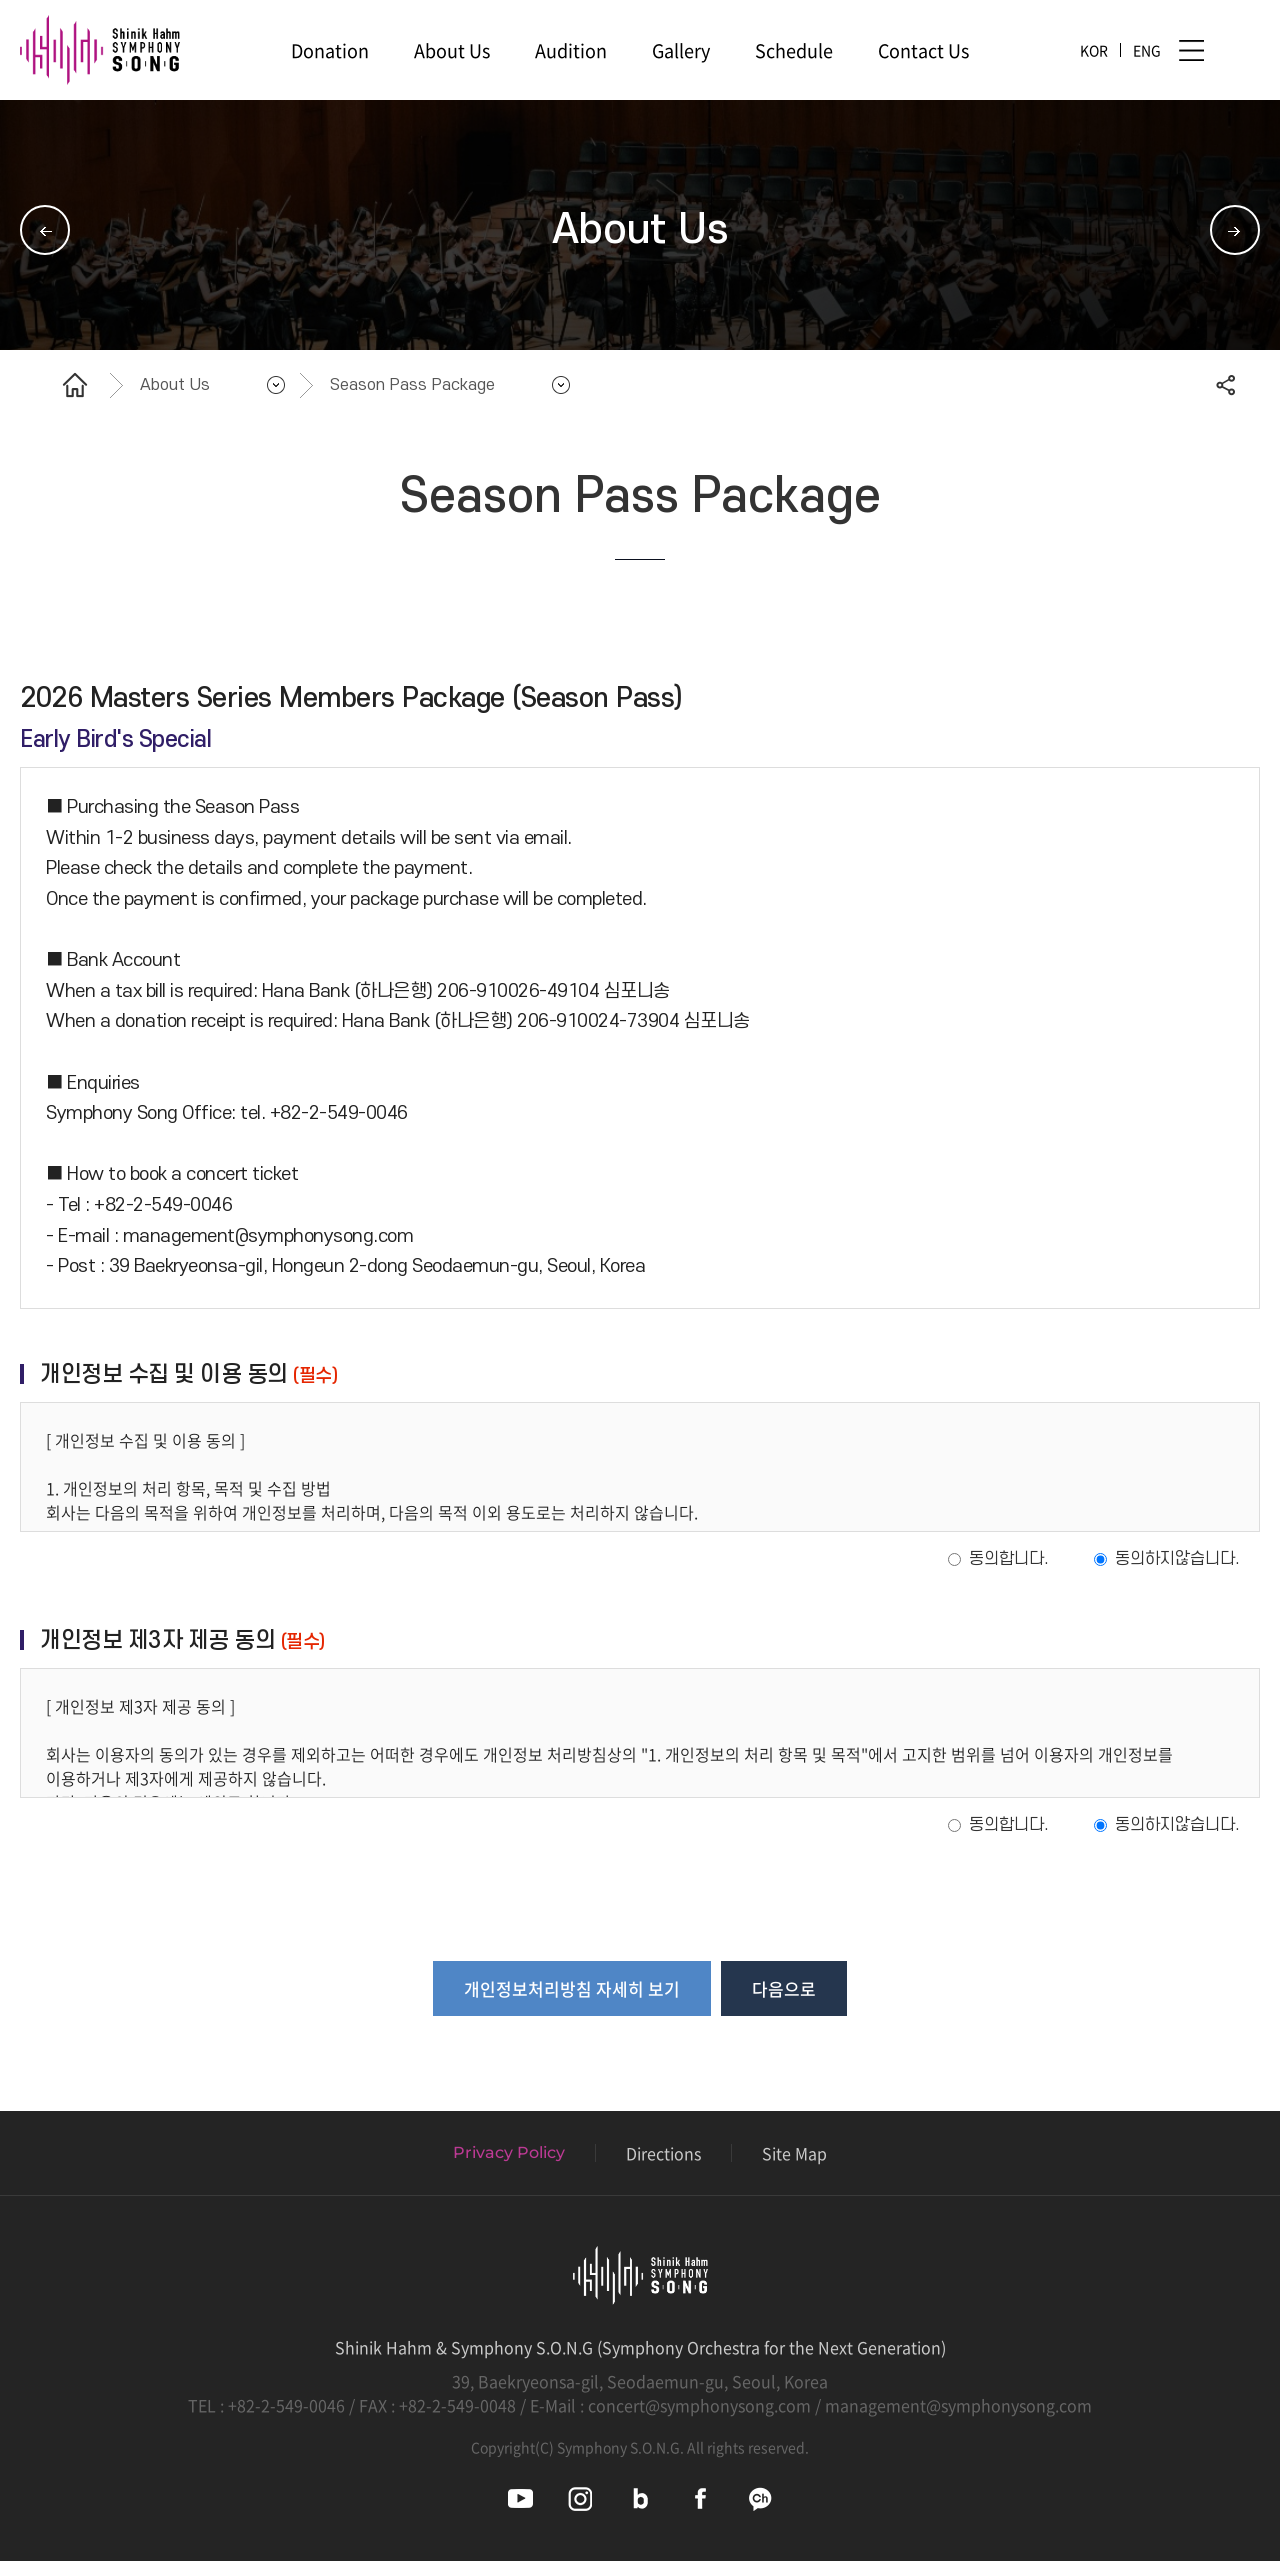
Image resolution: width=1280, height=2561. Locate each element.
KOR (1094, 50)
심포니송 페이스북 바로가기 (700, 2498)
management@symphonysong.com (958, 2405)
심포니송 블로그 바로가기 (640, 2498)
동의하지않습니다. (1177, 1559)
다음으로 (784, 1988)
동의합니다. (1009, 1559)
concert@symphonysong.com (699, 2405)
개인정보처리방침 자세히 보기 (572, 1988)
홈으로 (75, 385)
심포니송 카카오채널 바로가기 (760, 2498)
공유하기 (1225, 385)
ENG (1147, 50)
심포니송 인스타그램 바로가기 (580, 2498)
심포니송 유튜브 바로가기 (520, 2498)
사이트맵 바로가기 (1191, 50)
